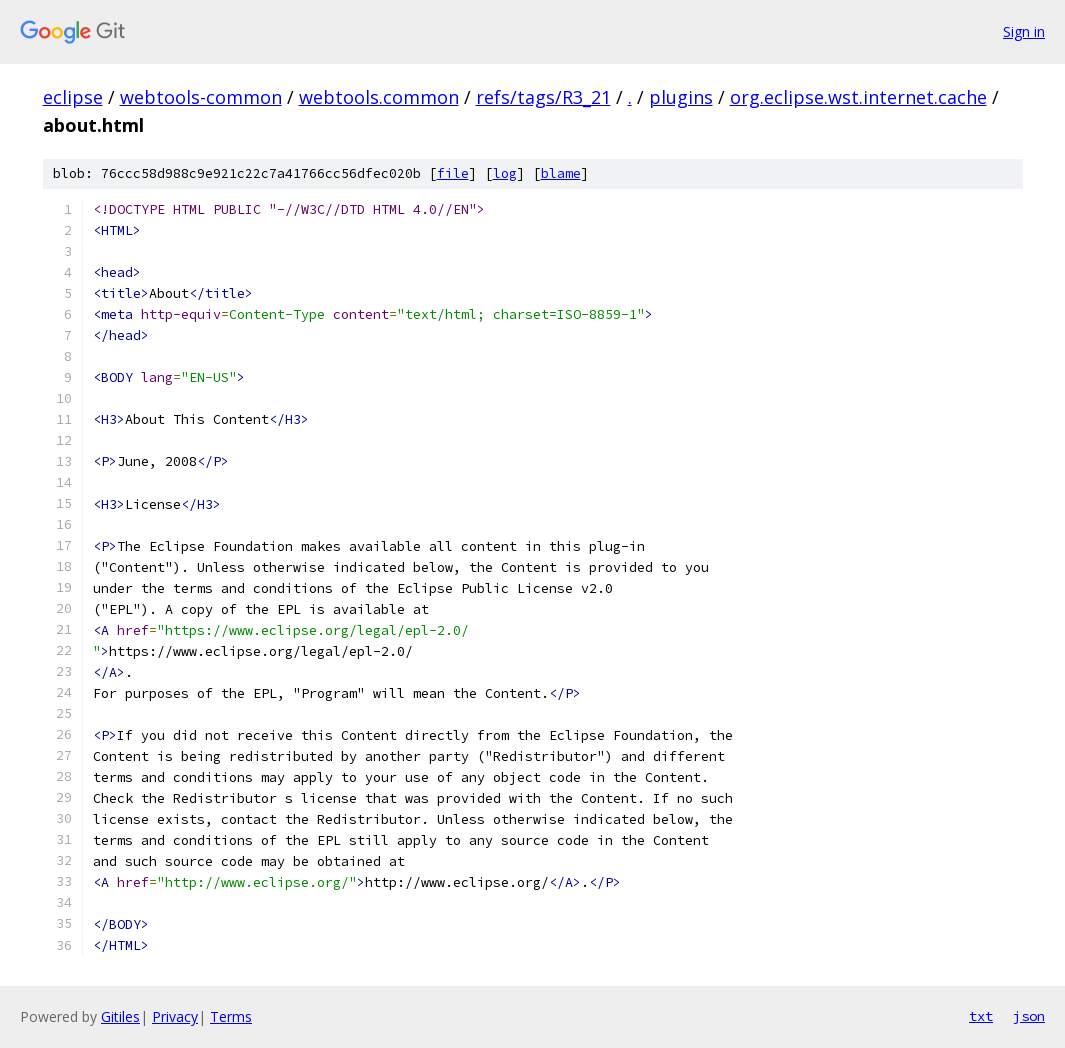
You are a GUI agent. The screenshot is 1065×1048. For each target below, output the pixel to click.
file (453, 173)
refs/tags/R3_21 (543, 97)
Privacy (175, 1016)
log (505, 173)
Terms (231, 1016)
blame (561, 173)
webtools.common (379, 97)
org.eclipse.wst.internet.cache (858, 97)
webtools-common (201, 97)
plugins (681, 97)
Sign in (1024, 31)
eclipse (73, 97)
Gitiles (120, 1016)
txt (981, 1016)
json (1029, 1016)
